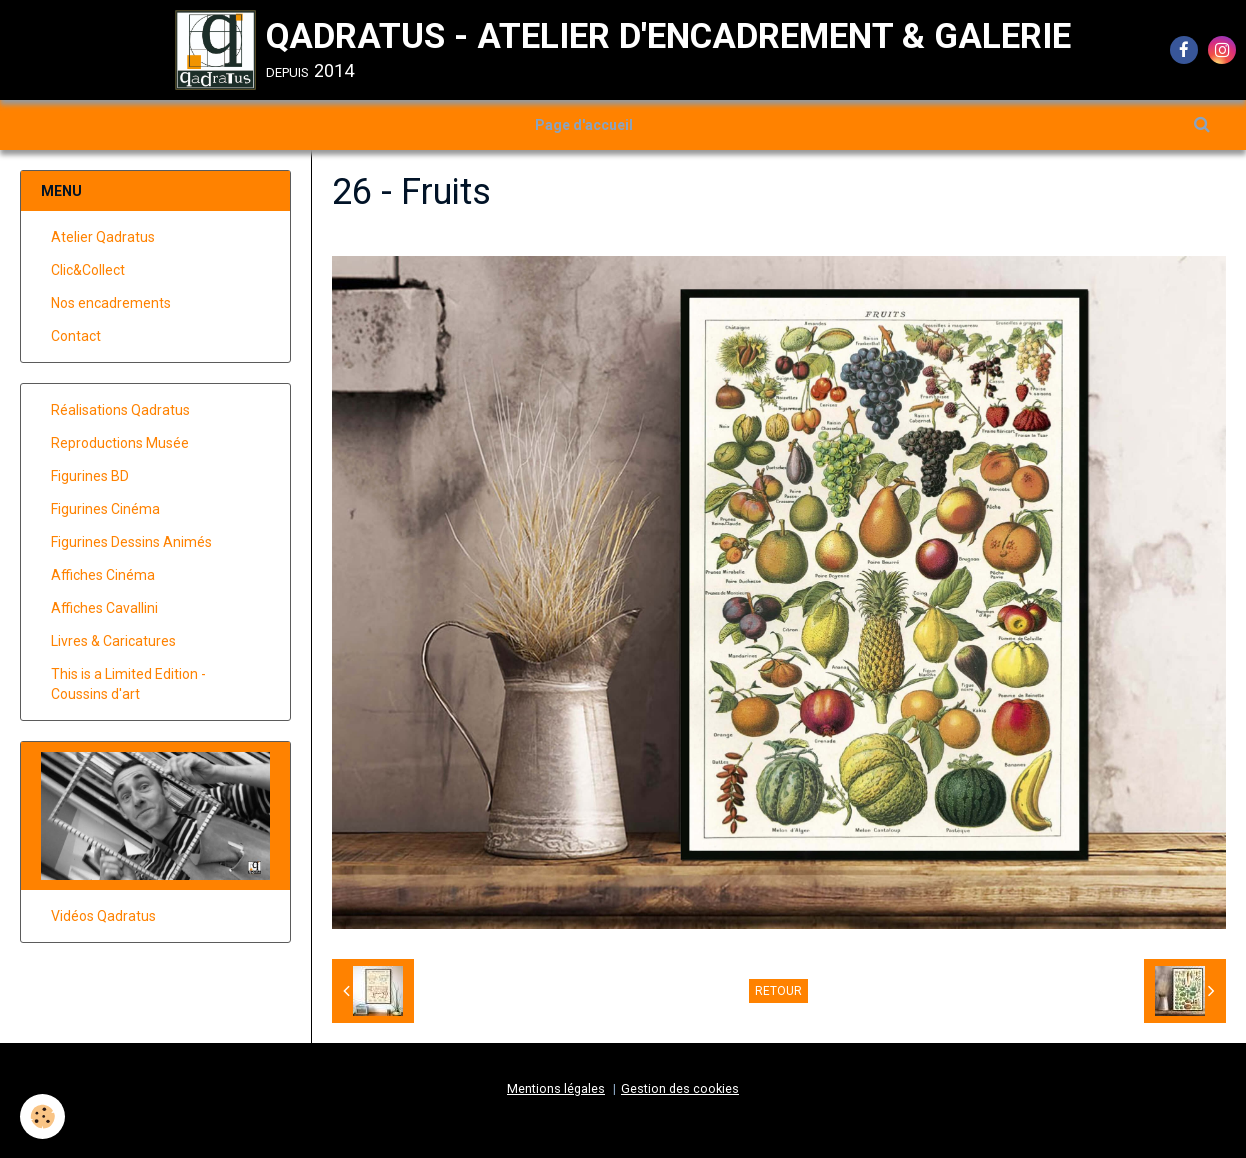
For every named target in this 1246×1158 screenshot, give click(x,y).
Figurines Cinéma (105, 509)
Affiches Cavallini (104, 608)
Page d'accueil (584, 125)
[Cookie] (42, 1116)
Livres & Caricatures (113, 641)
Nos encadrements (111, 303)
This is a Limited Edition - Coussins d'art (128, 684)
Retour (778, 991)
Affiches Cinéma (103, 575)
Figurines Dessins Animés (131, 542)
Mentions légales (556, 1088)
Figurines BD (90, 476)
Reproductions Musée (120, 443)
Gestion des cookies (680, 1088)
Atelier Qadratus (103, 237)
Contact (76, 336)
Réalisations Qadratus (120, 410)
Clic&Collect (88, 270)
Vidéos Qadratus (103, 916)
